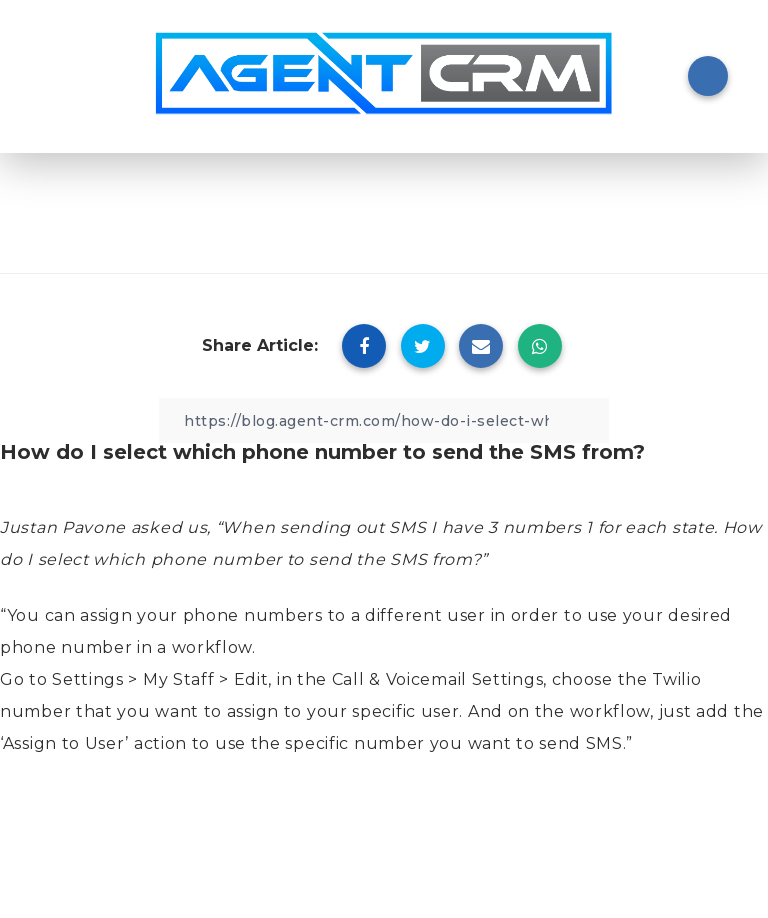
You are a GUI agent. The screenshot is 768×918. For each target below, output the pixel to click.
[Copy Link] (384, 420)
